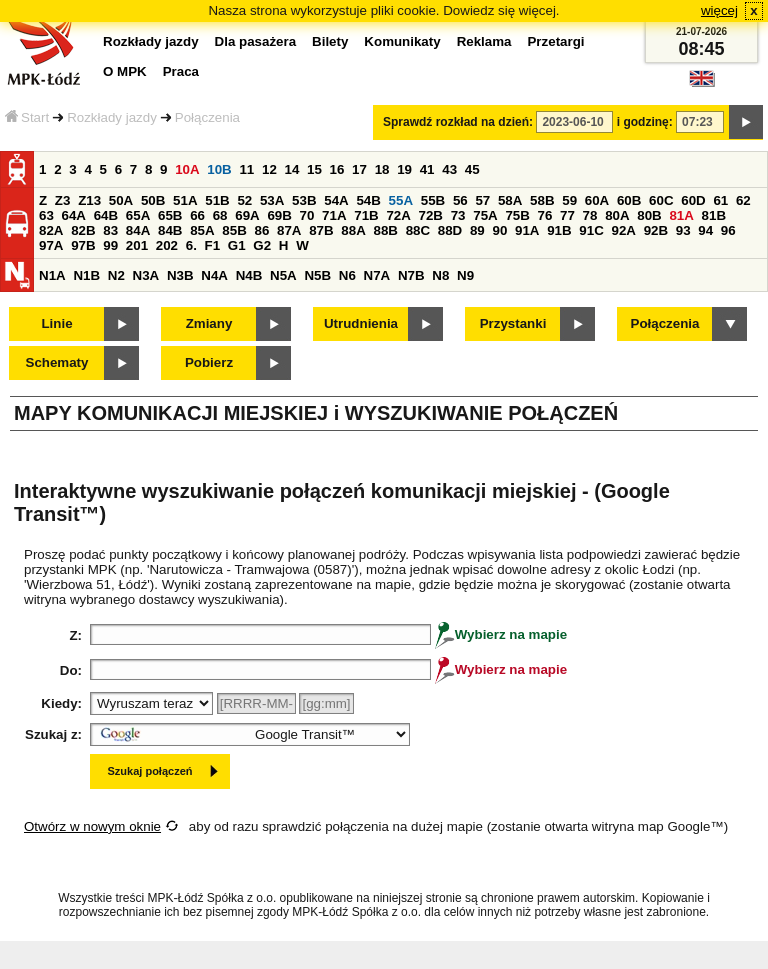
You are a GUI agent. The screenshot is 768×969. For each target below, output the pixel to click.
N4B (249, 275)
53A (272, 200)
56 (460, 200)
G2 (262, 245)
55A (401, 200)
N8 (440, 275)
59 (569, 200)
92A (623, 230)
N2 (116, 275)
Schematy (57, 362)
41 (427, 169)
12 (269, 169)
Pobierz (209, 362)
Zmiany (209, 323)
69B (279, 215)
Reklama (484, 41)
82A (51, 230)
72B (431, 215)
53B (304, 200)
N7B (411, 275)
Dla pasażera (256, 41)
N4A (214, 275)
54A (336, 200)
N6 (347, 275)
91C (591, 230)
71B (366, 215)
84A (138, 230)
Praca (181, 71)
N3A (146, 275)
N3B (180, 275)
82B (83, 230)
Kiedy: (61, 703)
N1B (86, 275)
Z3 (63, 200)
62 (743, 200)
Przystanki (513, 323)
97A (51, 245)
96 (728, 230)
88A (353, 230)
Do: (71, 670)
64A (74, 215)
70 (307, 215)
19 (404, 169)
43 (449, 169)
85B (234, 230)
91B (559, 230)
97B (83, 245)
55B (433, 200)
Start (27, 117)
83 (110, 230)
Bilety (330, 41)
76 (545, 215)
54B (368, 200)
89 (477, 230)
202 (167, 245)
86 (261, 230)
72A (398, 215)
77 (567, 215)
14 (292, 169)
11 (246, 169)
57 (482, 200)
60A (597, 200)
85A (202, 230)
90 (499, 230)
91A (527, 230)
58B (542, 200)
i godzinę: (645, 122)
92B (656, 230)
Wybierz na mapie (501, 634)
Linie (56, 323)
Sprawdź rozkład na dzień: (458, 122)
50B (153, 200)
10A (187, 169)
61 (720, 200)
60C (661, 200)
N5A (283, 275)
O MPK (125, 71)
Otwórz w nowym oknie (92, 826)
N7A (377, 275)
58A (510, 200)
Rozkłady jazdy (112, 117)
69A (247, 215)
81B (714, 215)
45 (472, 169)
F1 (213, 245)
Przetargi (555, 41)
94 (705, 230)
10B (219, 169)
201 (137, 245)
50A (121, 200)
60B (629, 200)
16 (337, 169)
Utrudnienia (361, 323)
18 (382, 169)
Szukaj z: (53, 734)
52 (244, 200)
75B (517, 215)
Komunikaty (402, 41)
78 (590, 215)
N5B (317, 275)
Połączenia (207, 117)
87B (321, 230)
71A (334, 215)
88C (418, 230)
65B (170, 215)
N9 (465, 275)
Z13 (89, 200)
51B (217, 200)
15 (314, 169)
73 (458, 215)
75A (485, 215)
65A (138, 215)
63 (46, 215)
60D (693, 200)
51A (185, 200)
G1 (237, 245)
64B (106, 215)
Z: (75, 635)
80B (649, 215)
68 (220, 215)
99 (110, 245)
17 (359, 169)
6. (191, 245)
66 (197, 215)
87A (289, 230)
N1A (52, 275)
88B (385, 230)
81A (681, 215)
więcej (719, 10)
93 (683, 230)
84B (170, 230)
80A (617, 215)
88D (450, 230)
